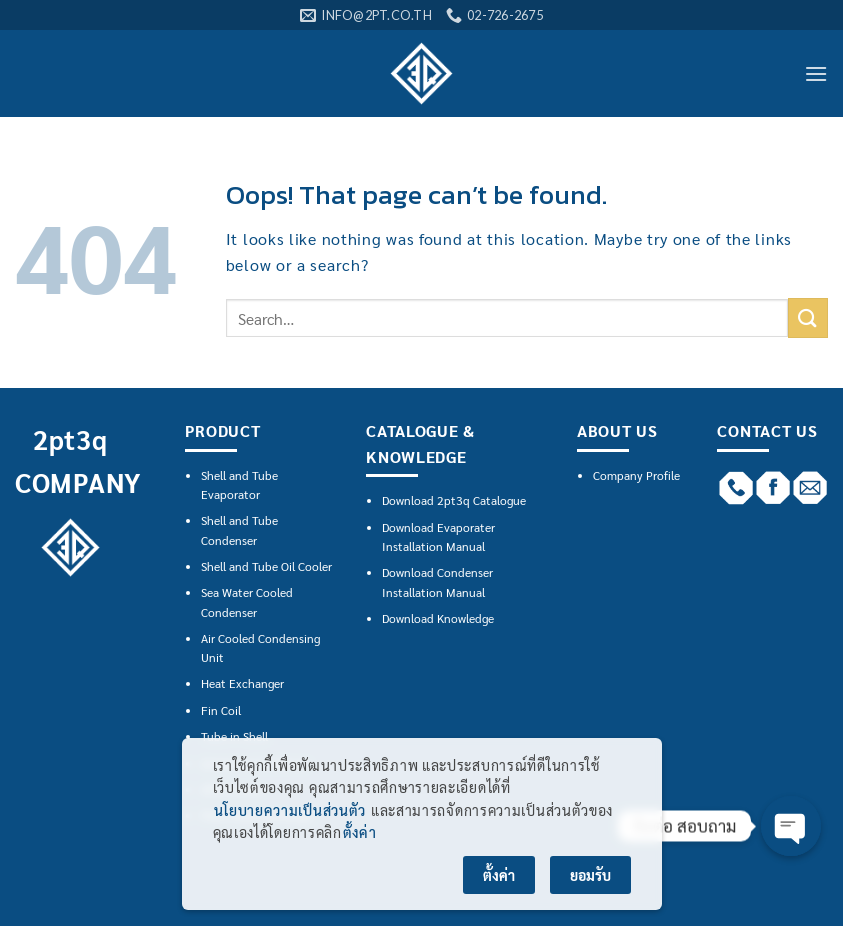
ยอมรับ (590, 875)
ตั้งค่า (360, 832)
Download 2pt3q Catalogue (454, 500)
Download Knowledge (438, 618)
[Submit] (808, 317)
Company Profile (636, 475)
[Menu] (816, 73)
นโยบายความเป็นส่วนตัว (290, 810)
